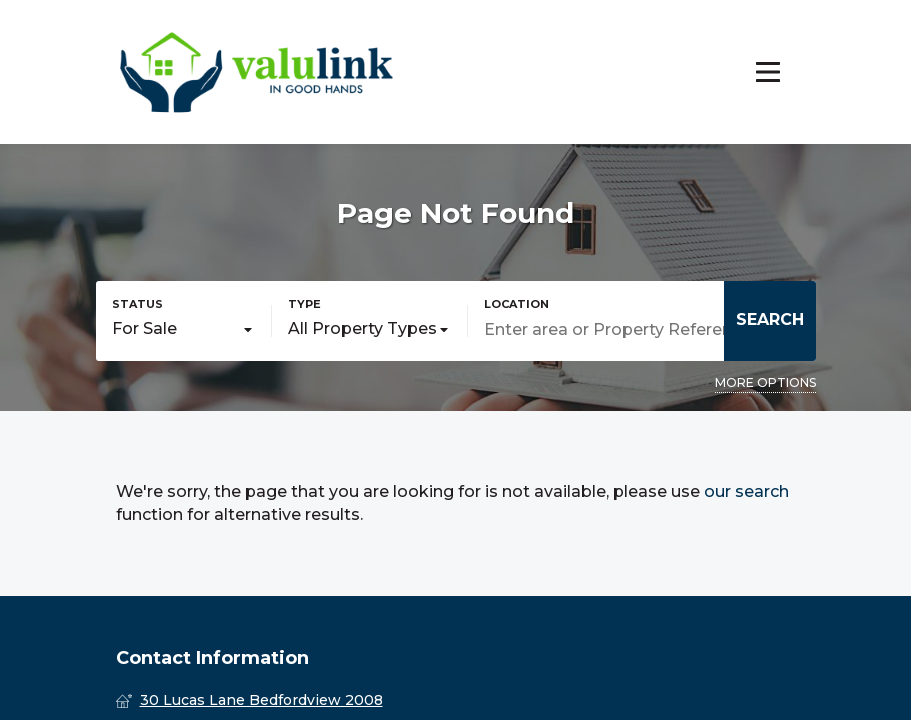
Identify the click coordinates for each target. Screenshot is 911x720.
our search (746, 491)
